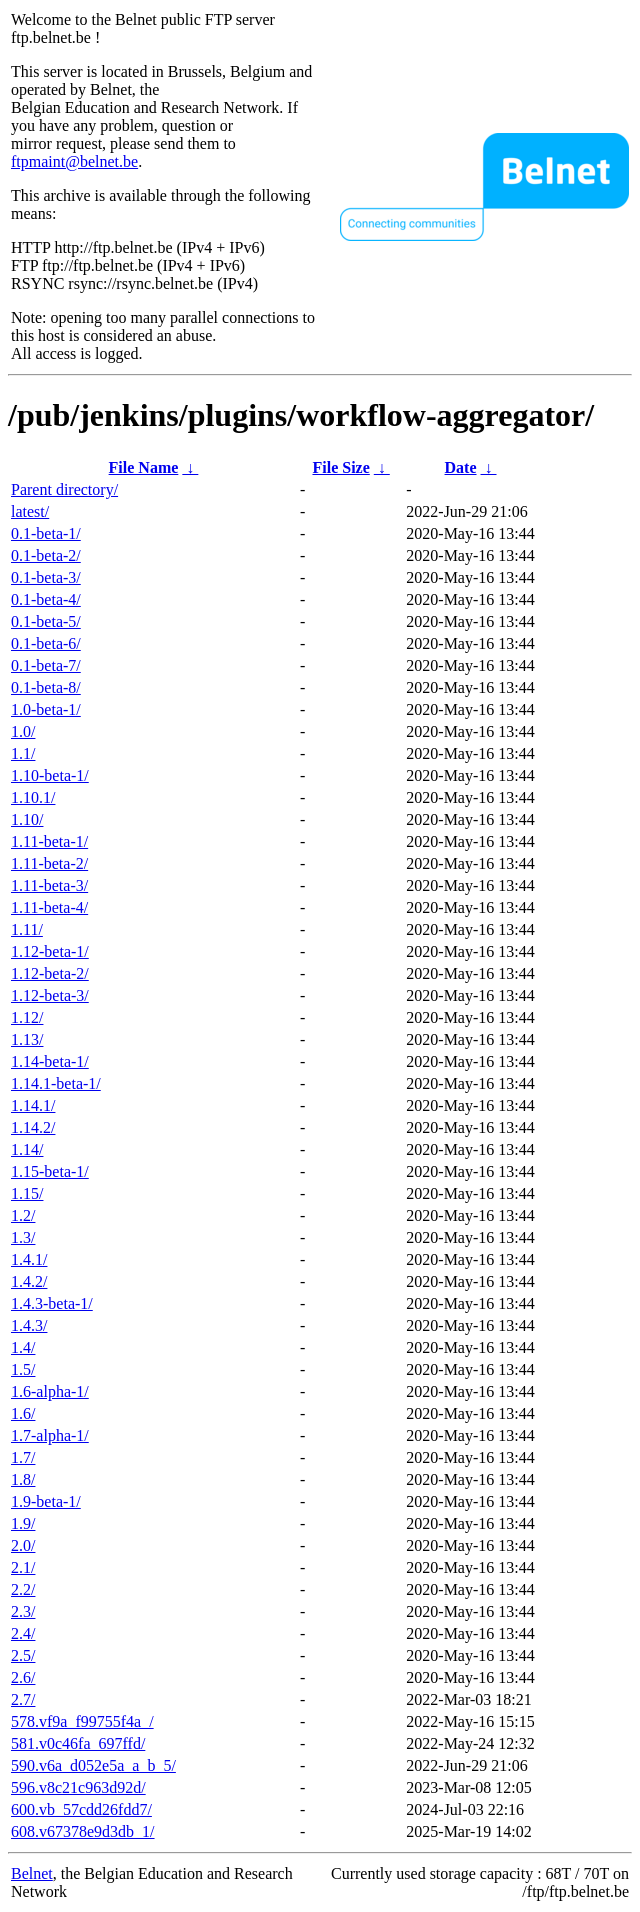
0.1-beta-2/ (46, 555)
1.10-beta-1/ (50, 775)
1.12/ (27, 1017)
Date (461, 467)
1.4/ (23, 1347)
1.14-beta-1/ (50, 1061)
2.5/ (23, 1655)
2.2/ (23, 1589)
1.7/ (23, 1457)
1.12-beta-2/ (50, 973)
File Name (144, 467)
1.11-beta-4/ (49, 907)
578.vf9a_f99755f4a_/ (82, 1721)
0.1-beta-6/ (46, 643)
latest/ (30, 511)
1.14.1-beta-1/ (56, 1083)
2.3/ (23, 1611)
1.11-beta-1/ (49, 841)
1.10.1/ (33, 797)
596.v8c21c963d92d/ (78, 1787)
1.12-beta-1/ (50, 951)
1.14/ (27, 1149)
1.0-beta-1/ (46, 709)
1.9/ (23, 1523)
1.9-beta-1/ (46, 1501)
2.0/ (23, 1545)
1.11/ (27, 929)
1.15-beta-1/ (50, 1171)
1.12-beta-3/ (50, 995)
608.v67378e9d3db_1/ (83, 1831)
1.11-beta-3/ (49, 885)
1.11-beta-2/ (49, 863)
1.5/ (23, 1369)
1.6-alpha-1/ (50, 1391)
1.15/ (27, 1193)
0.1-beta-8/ (46, 687)
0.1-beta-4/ (46, 599)
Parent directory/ (64, 489)
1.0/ (23, 731)
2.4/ (23, 1633)
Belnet (32, 1873)
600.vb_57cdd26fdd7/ (81, 1809)
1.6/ (23, 1413)
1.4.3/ (29, 1325)
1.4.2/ (29, 1281)
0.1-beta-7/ (46, 665)
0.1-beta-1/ (46, 533)
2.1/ (23, 1567)
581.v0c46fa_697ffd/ (78, 1743)
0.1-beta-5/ (46, 621)
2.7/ (23, 1699)
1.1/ (23, 753)
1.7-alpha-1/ (50, 1435)
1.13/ (27, 1039)
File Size (340, 467)
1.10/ (27, 819)
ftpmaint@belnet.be (74, 161)
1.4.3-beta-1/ (52, 1303)
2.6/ (23, 1677)
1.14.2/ (33, 1127)
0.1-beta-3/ (46, 577)
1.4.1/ (29, 1259)
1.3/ (23, 1237)
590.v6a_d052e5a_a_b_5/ (93, 1765)
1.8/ (23, 1479)
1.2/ (23, 1215)
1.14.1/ (33, 1105)
